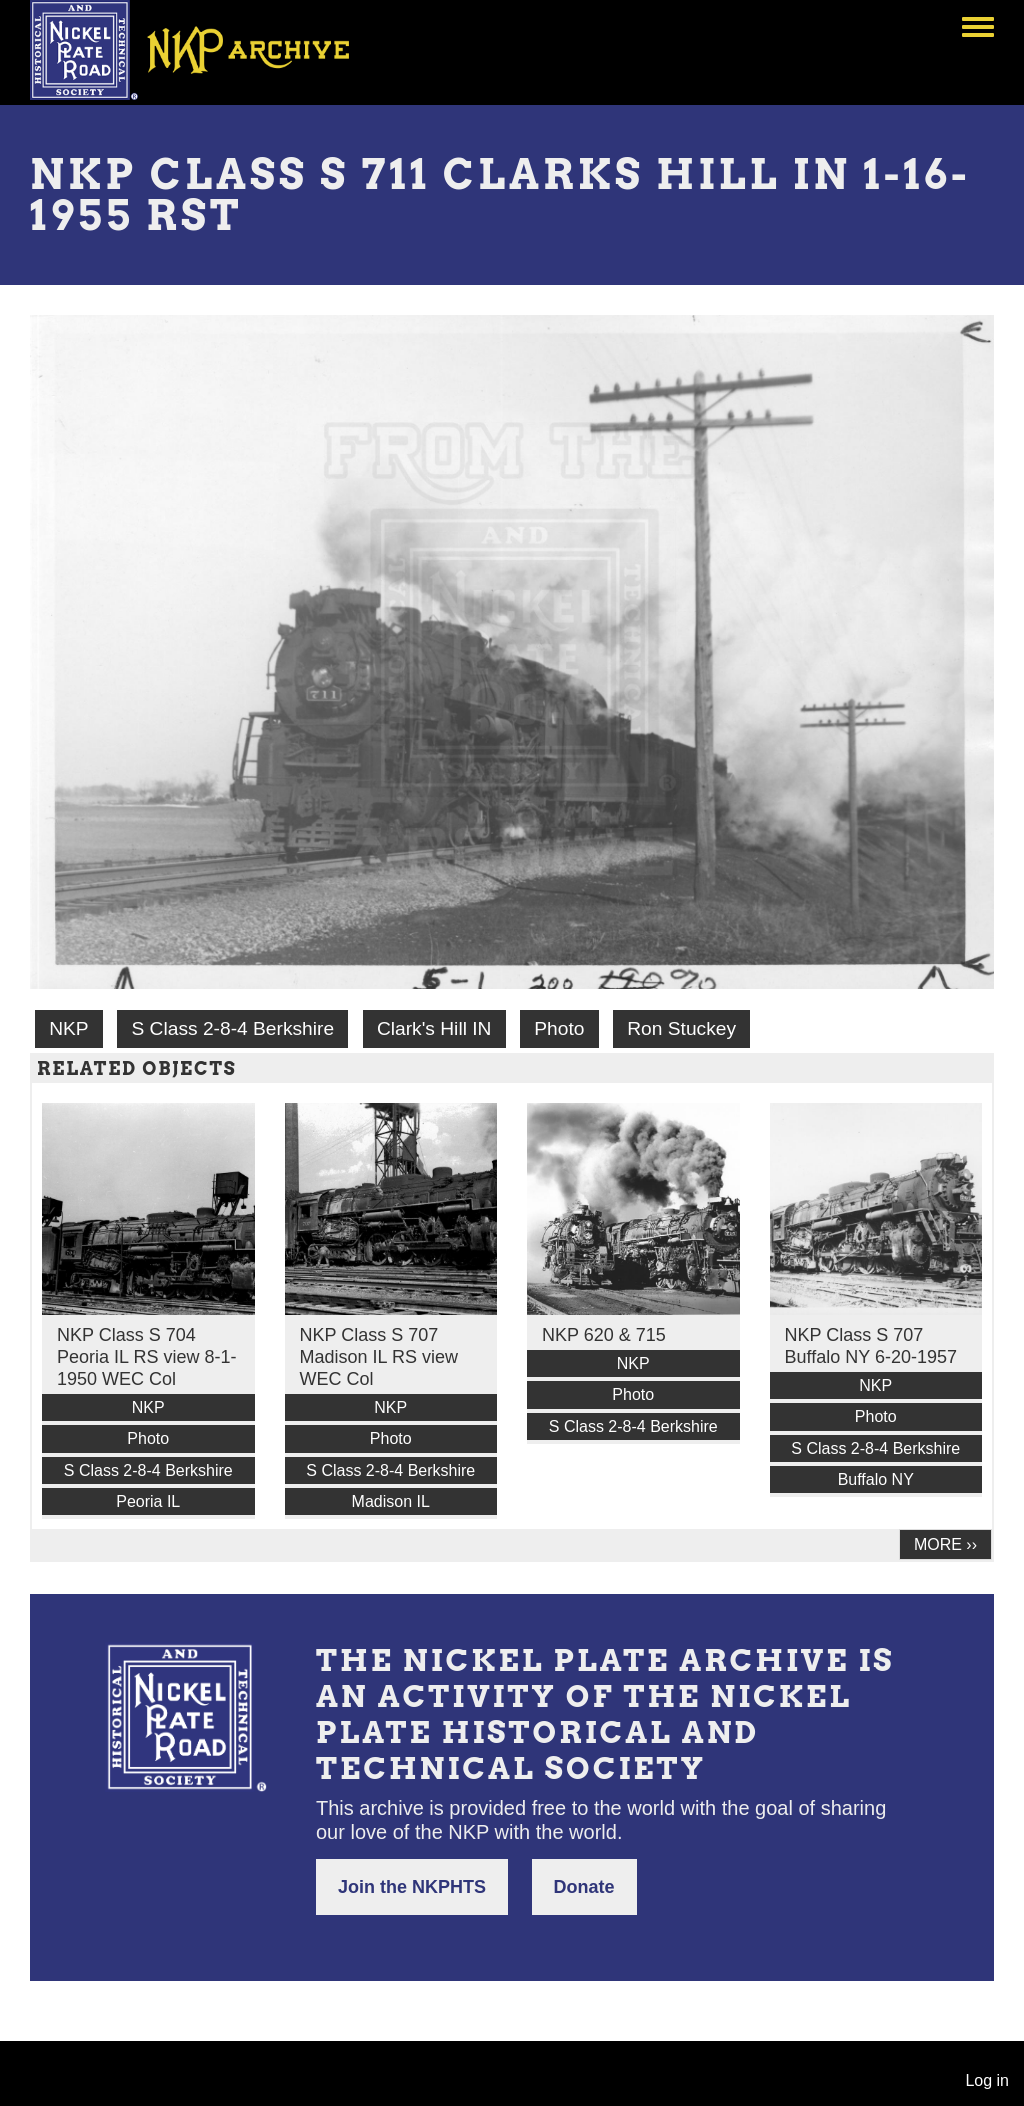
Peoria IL (148, 1501)
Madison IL (391, 1501)
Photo (559, 1028)
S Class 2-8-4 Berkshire (232, 1028)
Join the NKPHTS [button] (412, 1887)
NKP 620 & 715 (604, 1335)
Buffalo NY (876, 1479)
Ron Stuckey (681, 1028)
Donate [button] (584, 1887)
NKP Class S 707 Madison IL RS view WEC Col (379, 1357)
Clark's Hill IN (434, 1028)
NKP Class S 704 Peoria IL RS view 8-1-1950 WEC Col (146, 1357)
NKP (68, 1028)
